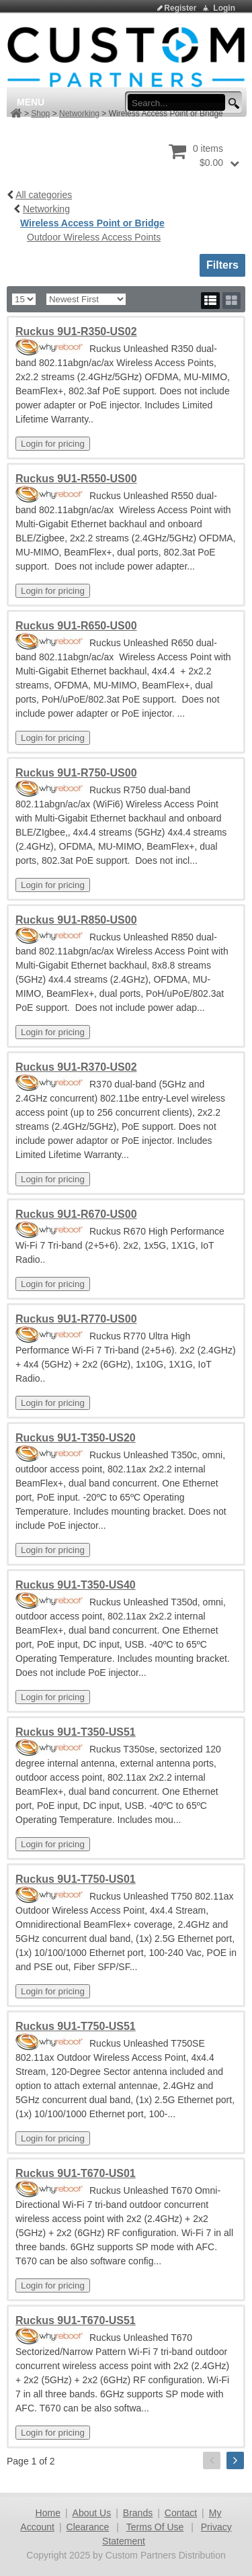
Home (48, 2512)
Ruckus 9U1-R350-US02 (76, 331)
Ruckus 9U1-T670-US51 (75, 2320)
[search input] (180, 102)
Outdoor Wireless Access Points (94, 237)
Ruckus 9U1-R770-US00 (76, 1319)
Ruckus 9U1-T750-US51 (75, 2026)
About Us (92, 2512)
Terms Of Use (155, 2527)
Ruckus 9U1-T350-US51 (75, 1732)
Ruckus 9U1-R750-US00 (76, 773)
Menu (30, 102)
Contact (181, 2512)
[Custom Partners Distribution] (126, 56)
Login (224, 8)
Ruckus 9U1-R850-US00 (76, 920)
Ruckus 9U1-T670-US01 (75, 2173)
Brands (138, 2512)
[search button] (232, 103)
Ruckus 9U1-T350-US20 (75, 1438)
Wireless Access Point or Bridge (92, 223)
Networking (79, 113)
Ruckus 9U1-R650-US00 (76, 625)
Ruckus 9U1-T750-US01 (75, 1879)
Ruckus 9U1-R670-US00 (76, 1214)
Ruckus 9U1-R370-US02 (76, 1067)
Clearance (88, 2527)
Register (180, 8)
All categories (43, 194)
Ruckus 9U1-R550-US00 (76, 478)
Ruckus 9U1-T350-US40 (75, 1585)
